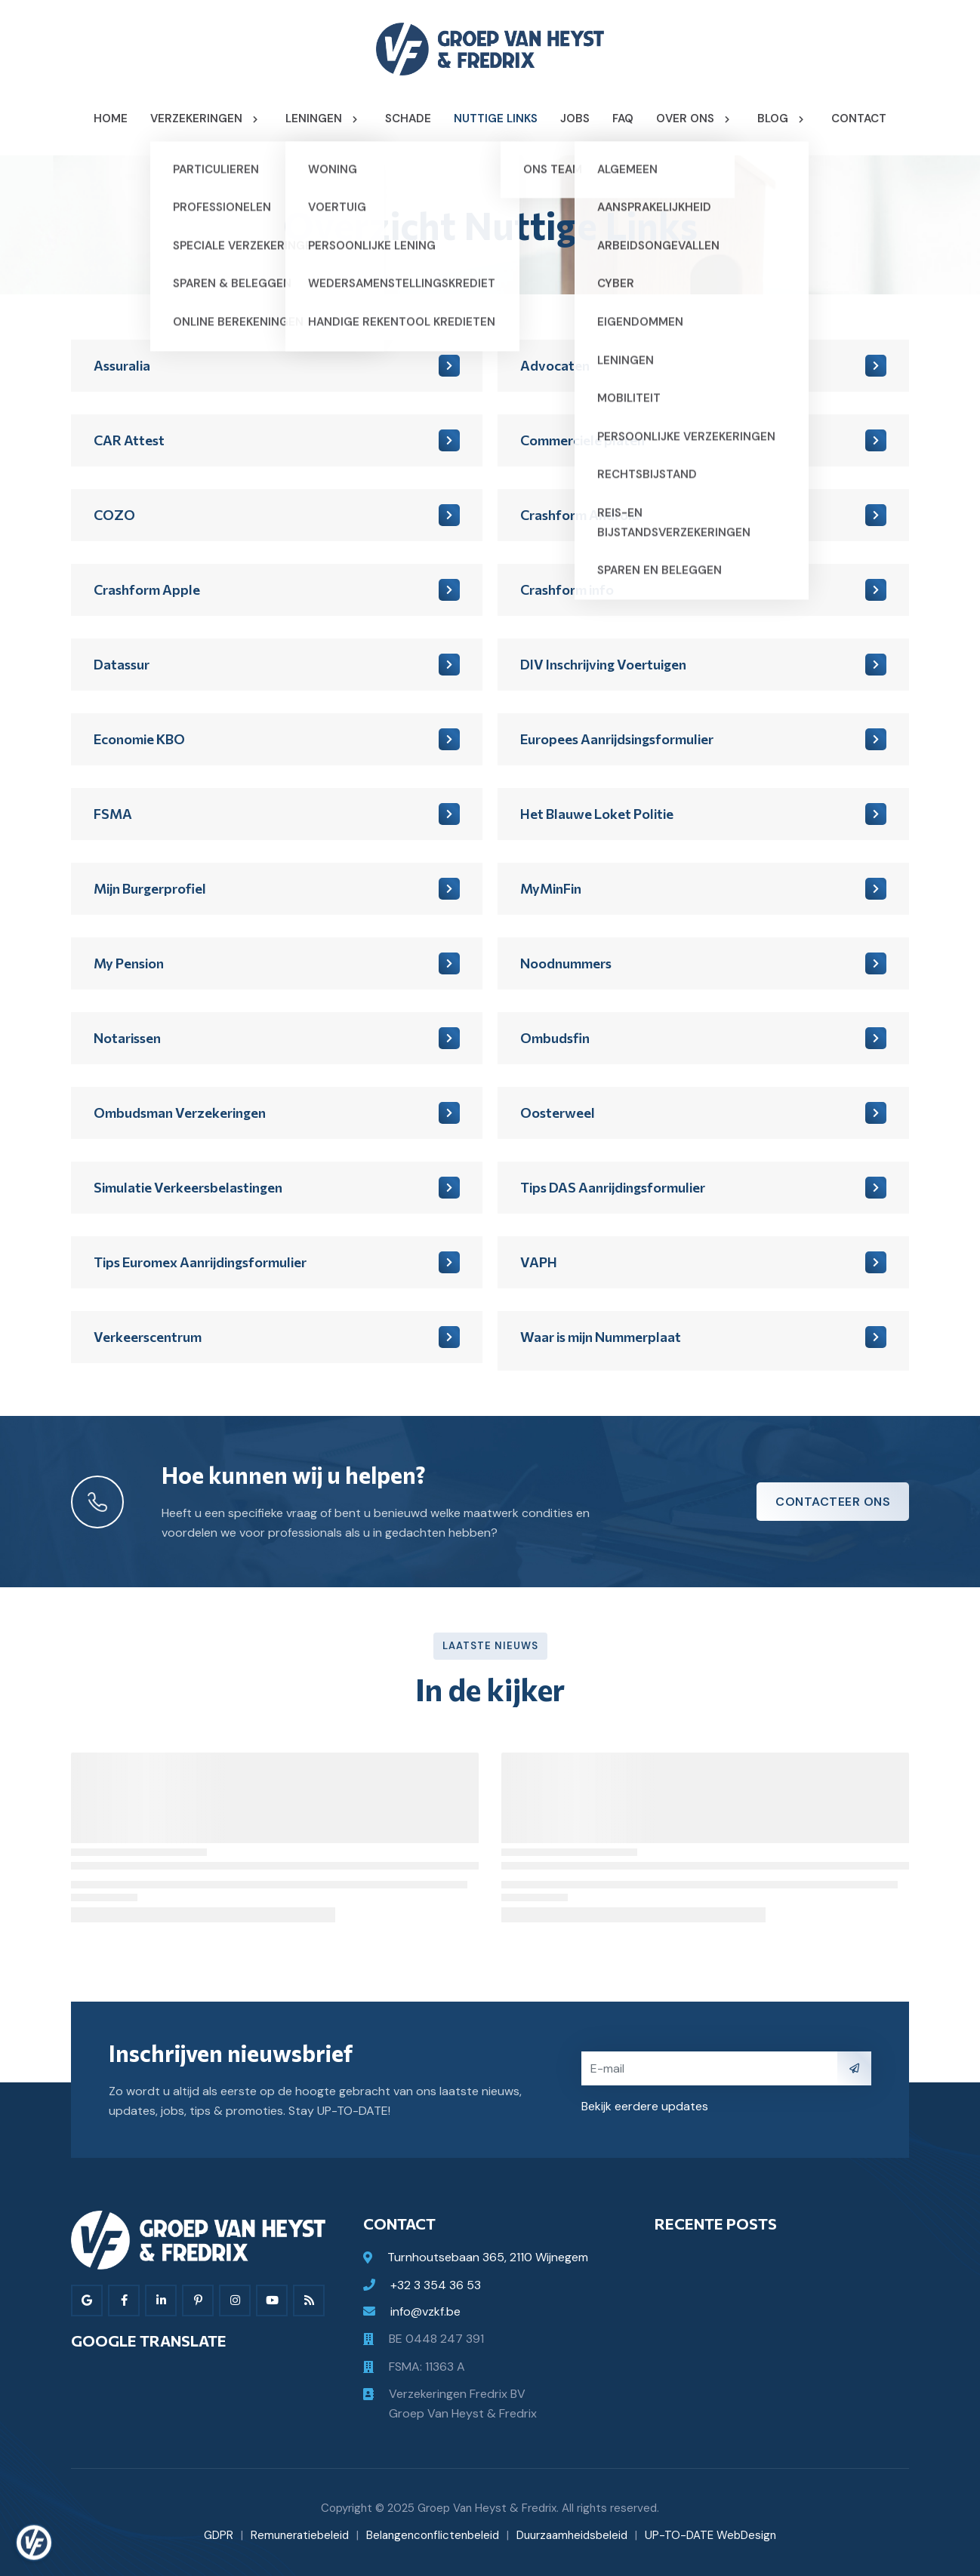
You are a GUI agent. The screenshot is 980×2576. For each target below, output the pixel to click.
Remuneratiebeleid (300, 2535)
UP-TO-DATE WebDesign (710, 2535)
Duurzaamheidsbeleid (571, 2535)
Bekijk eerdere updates (644, 2106)
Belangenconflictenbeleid (432, 2535)
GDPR (218, 2535)
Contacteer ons (832, 1502)
